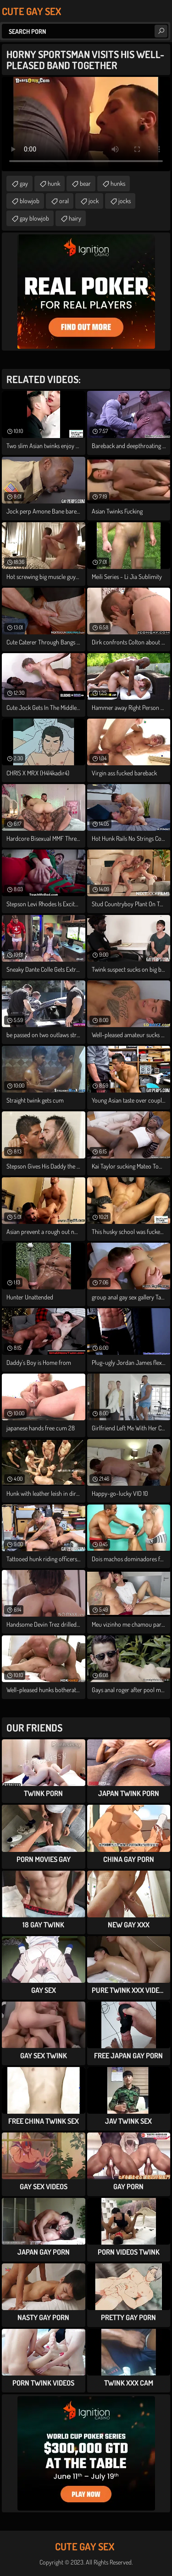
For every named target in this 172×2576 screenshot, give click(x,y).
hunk (54, 183)
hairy (75, 218)
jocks (124, 201)
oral (64, 201)
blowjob (29, 201)
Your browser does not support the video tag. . (86, 124)
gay (24, 183)
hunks (118, 183)
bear (85, 183)
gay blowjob (34, 218)
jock (94, 201)
